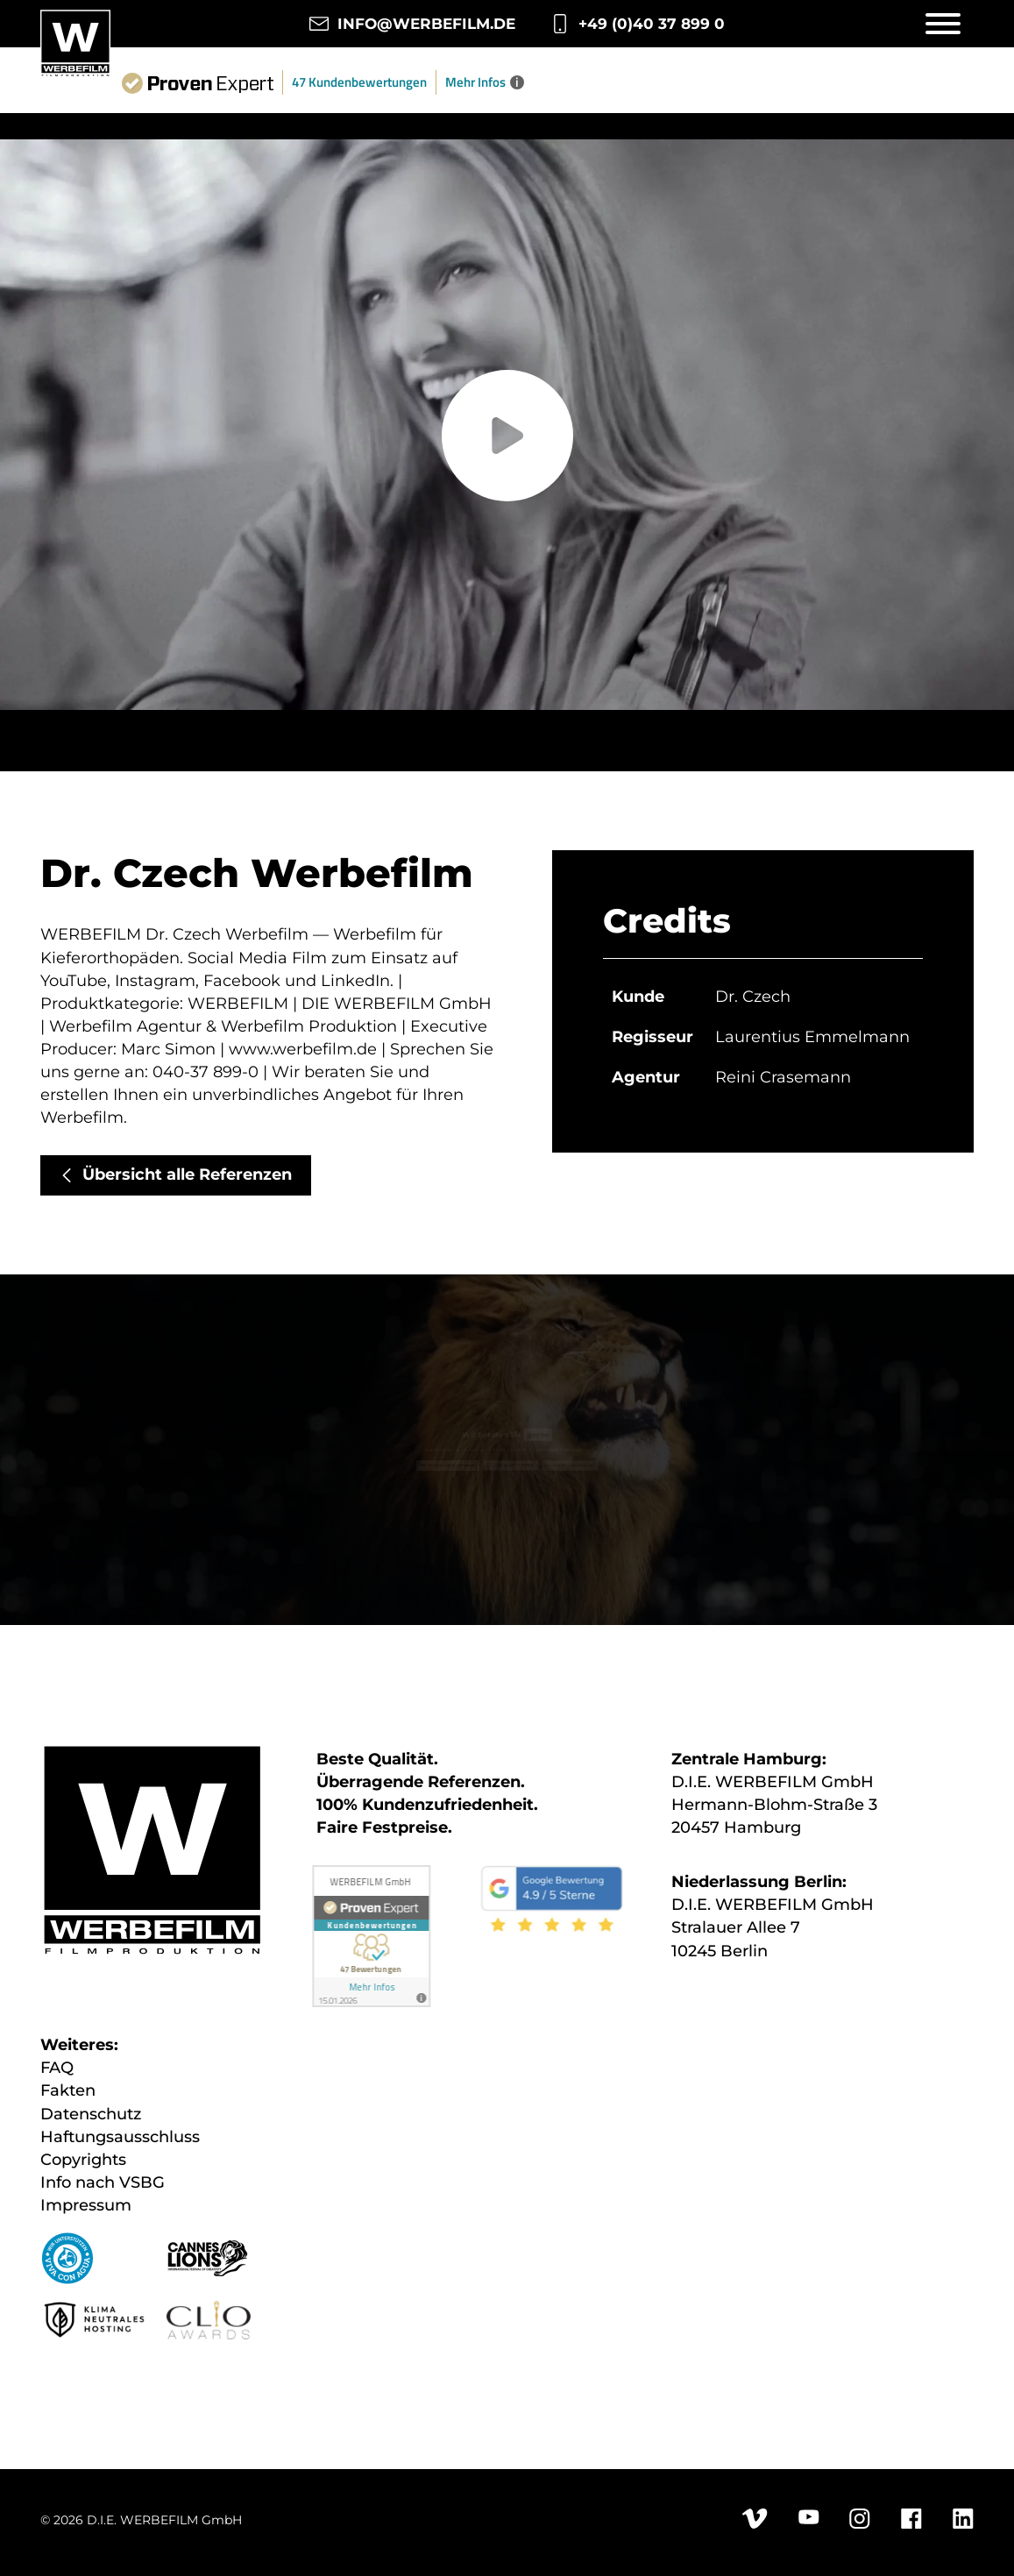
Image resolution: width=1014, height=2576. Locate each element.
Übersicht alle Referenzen (187, 1174)
